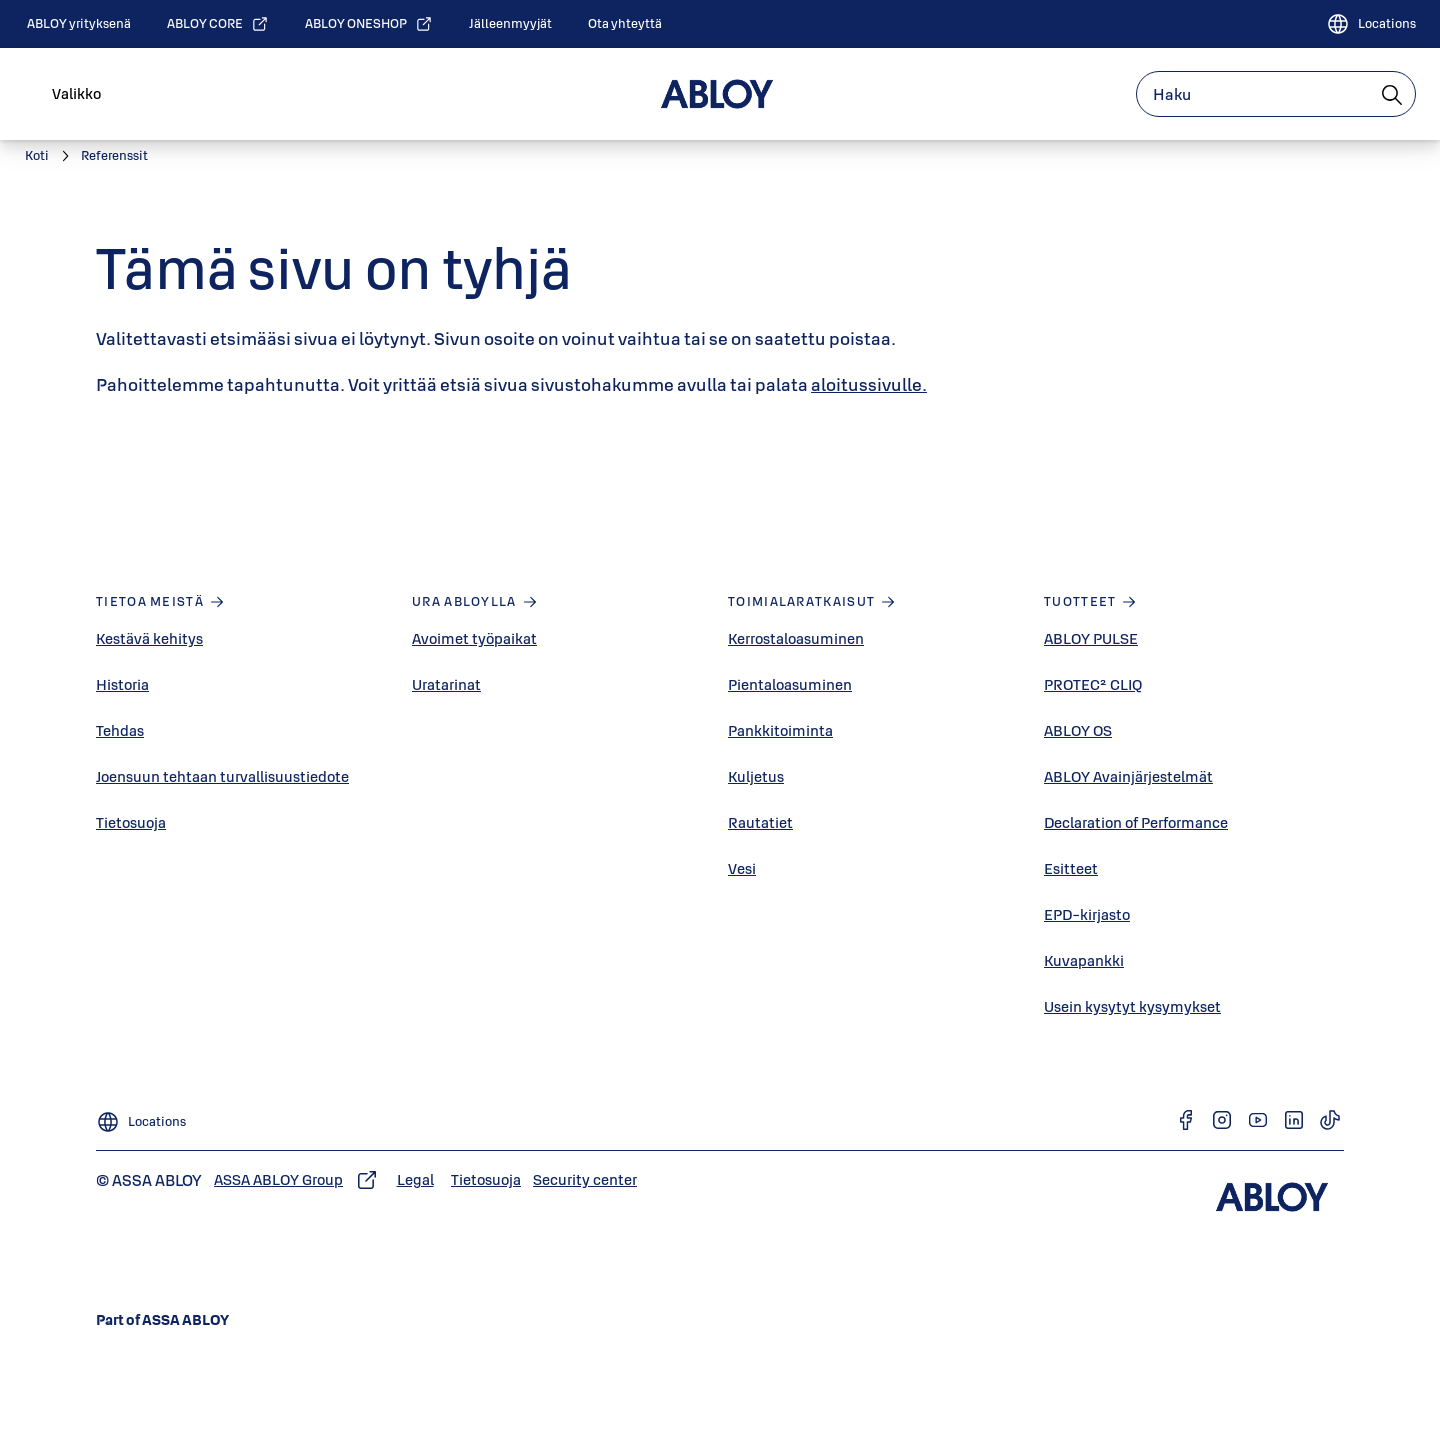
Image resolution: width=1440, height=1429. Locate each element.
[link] (79, 24)
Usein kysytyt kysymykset (1132, 1006)
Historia (122, 684)
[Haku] (1393, 94)
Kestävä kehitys (149, 638)
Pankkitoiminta (780, 730)
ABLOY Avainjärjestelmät (1128, 776)
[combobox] (1276, 94)
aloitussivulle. (869, 384)
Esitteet (1071, 868)
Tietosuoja (131, 822)
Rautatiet (760, 822)
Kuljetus (756, 776)
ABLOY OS (1078, 730)
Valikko (76, 93)
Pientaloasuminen (790, 684)
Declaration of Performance (1136, 822)
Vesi (742, 868)
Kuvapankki (1084, 960)
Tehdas (120, 730)
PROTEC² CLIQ (1093, 684)
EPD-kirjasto (1087, 914)
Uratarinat (446, 684)
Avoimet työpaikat (474, 638)
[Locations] (1371, 24)
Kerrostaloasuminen (796, 638)
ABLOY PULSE (1091, 638)
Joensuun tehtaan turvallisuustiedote (222, 776)
